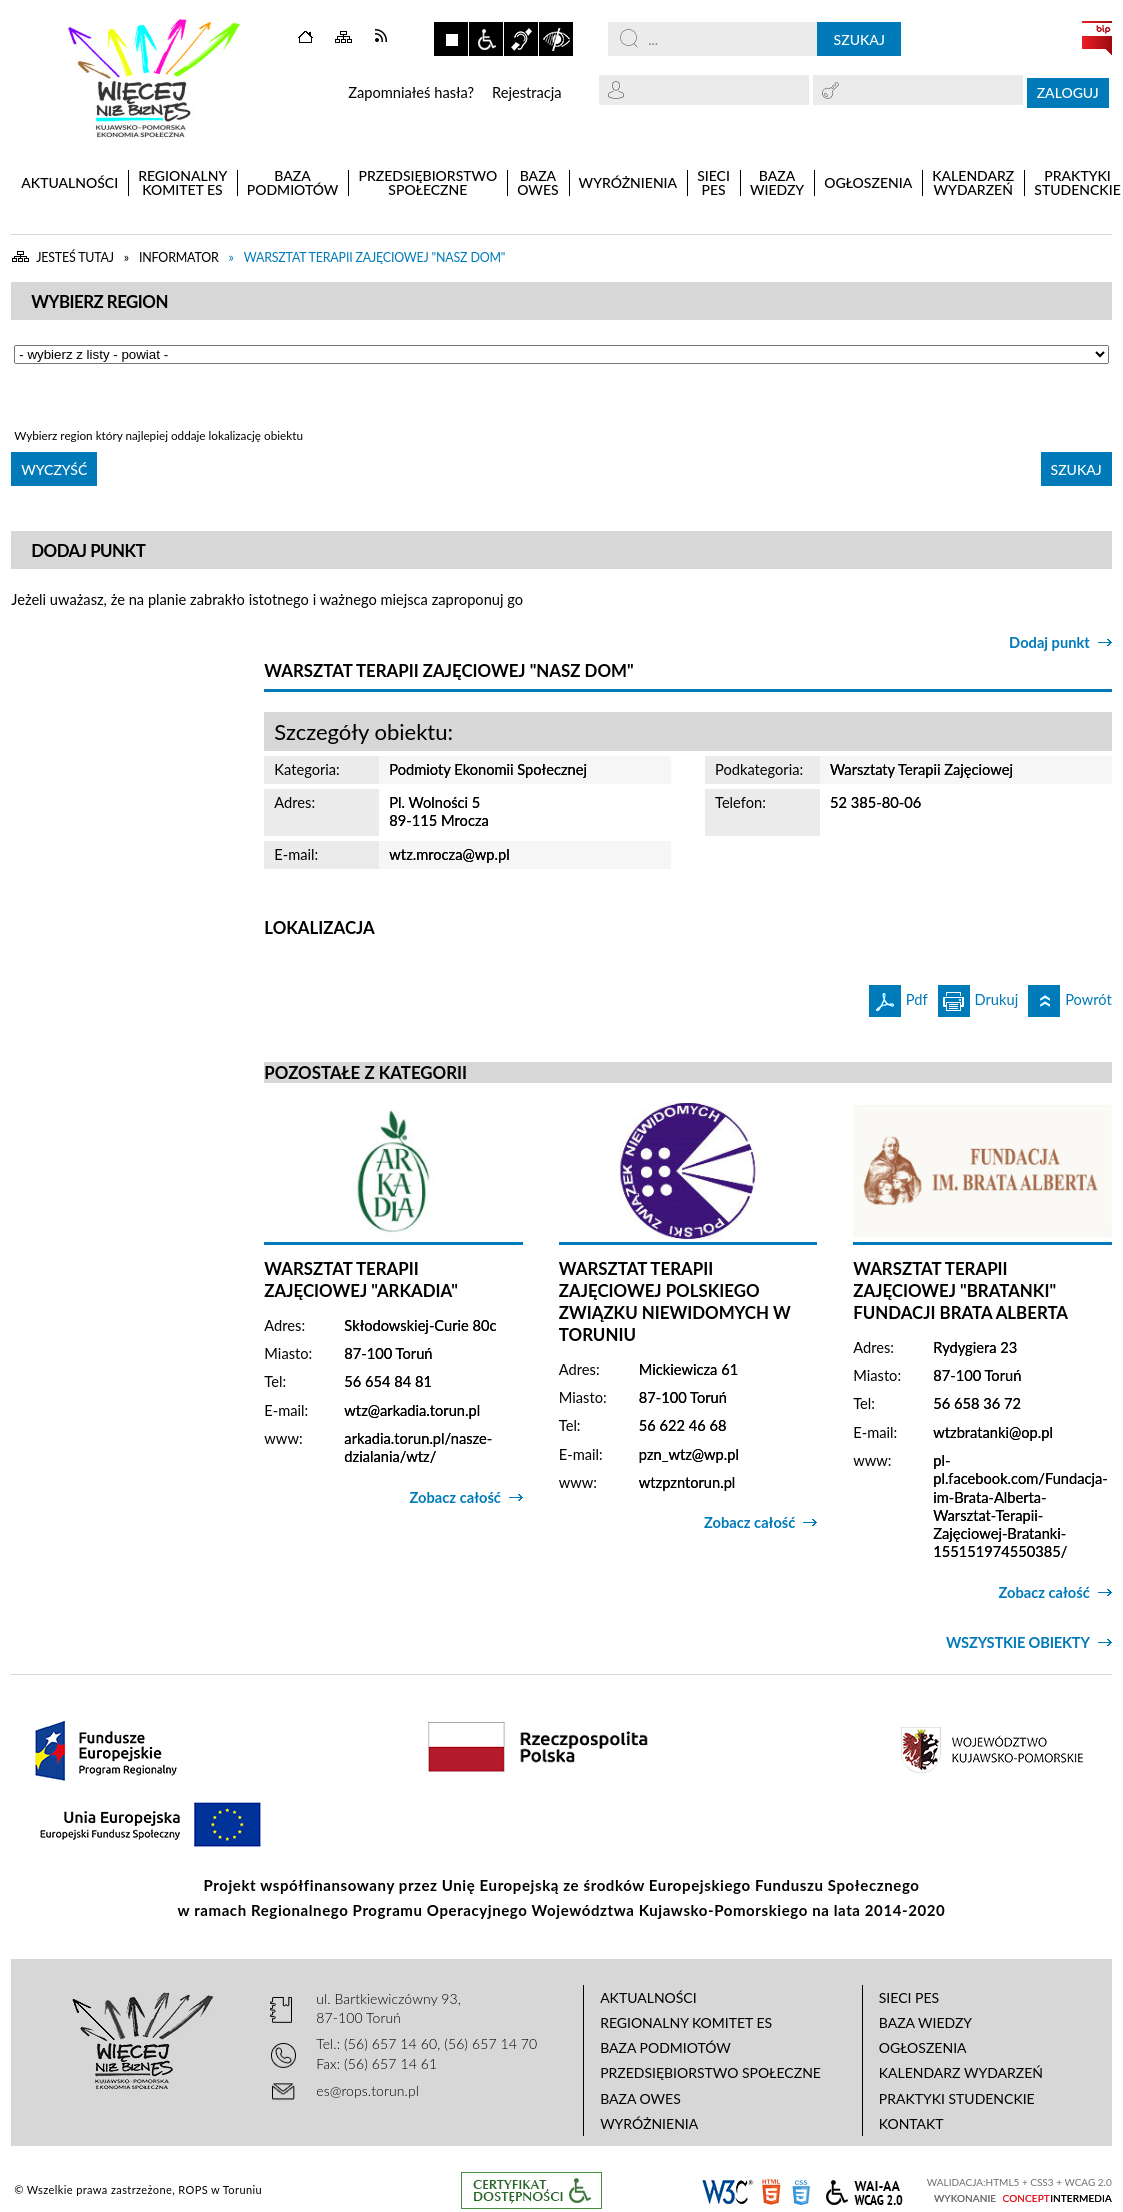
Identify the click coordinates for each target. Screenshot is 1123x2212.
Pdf (898, 996)
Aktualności (648, 1997)
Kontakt (911, 2123)
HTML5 (771, 2190)
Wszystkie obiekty (1018, 1642)
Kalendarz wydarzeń (961, 2072)
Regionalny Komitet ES (686, 2022)
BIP (1097, 38)
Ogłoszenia (923, 2047)
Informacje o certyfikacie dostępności (531, 2190)
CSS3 (801, 2190)
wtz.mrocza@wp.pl (449, 854)
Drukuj (978, 996)
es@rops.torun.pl (367, 2090)
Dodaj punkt (1049, 642)
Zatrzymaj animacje (451, 39)
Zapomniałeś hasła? (411, 92)
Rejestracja (527, 92)
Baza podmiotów (665, 2047)
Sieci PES (909, 1997)
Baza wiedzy (925, 2022)
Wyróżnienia (649, 2123)
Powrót (1070, 996)
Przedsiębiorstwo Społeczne (710, 2072)
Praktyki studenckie (957, 2098)
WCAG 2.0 (864, 2189)
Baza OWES (640, 2098)
